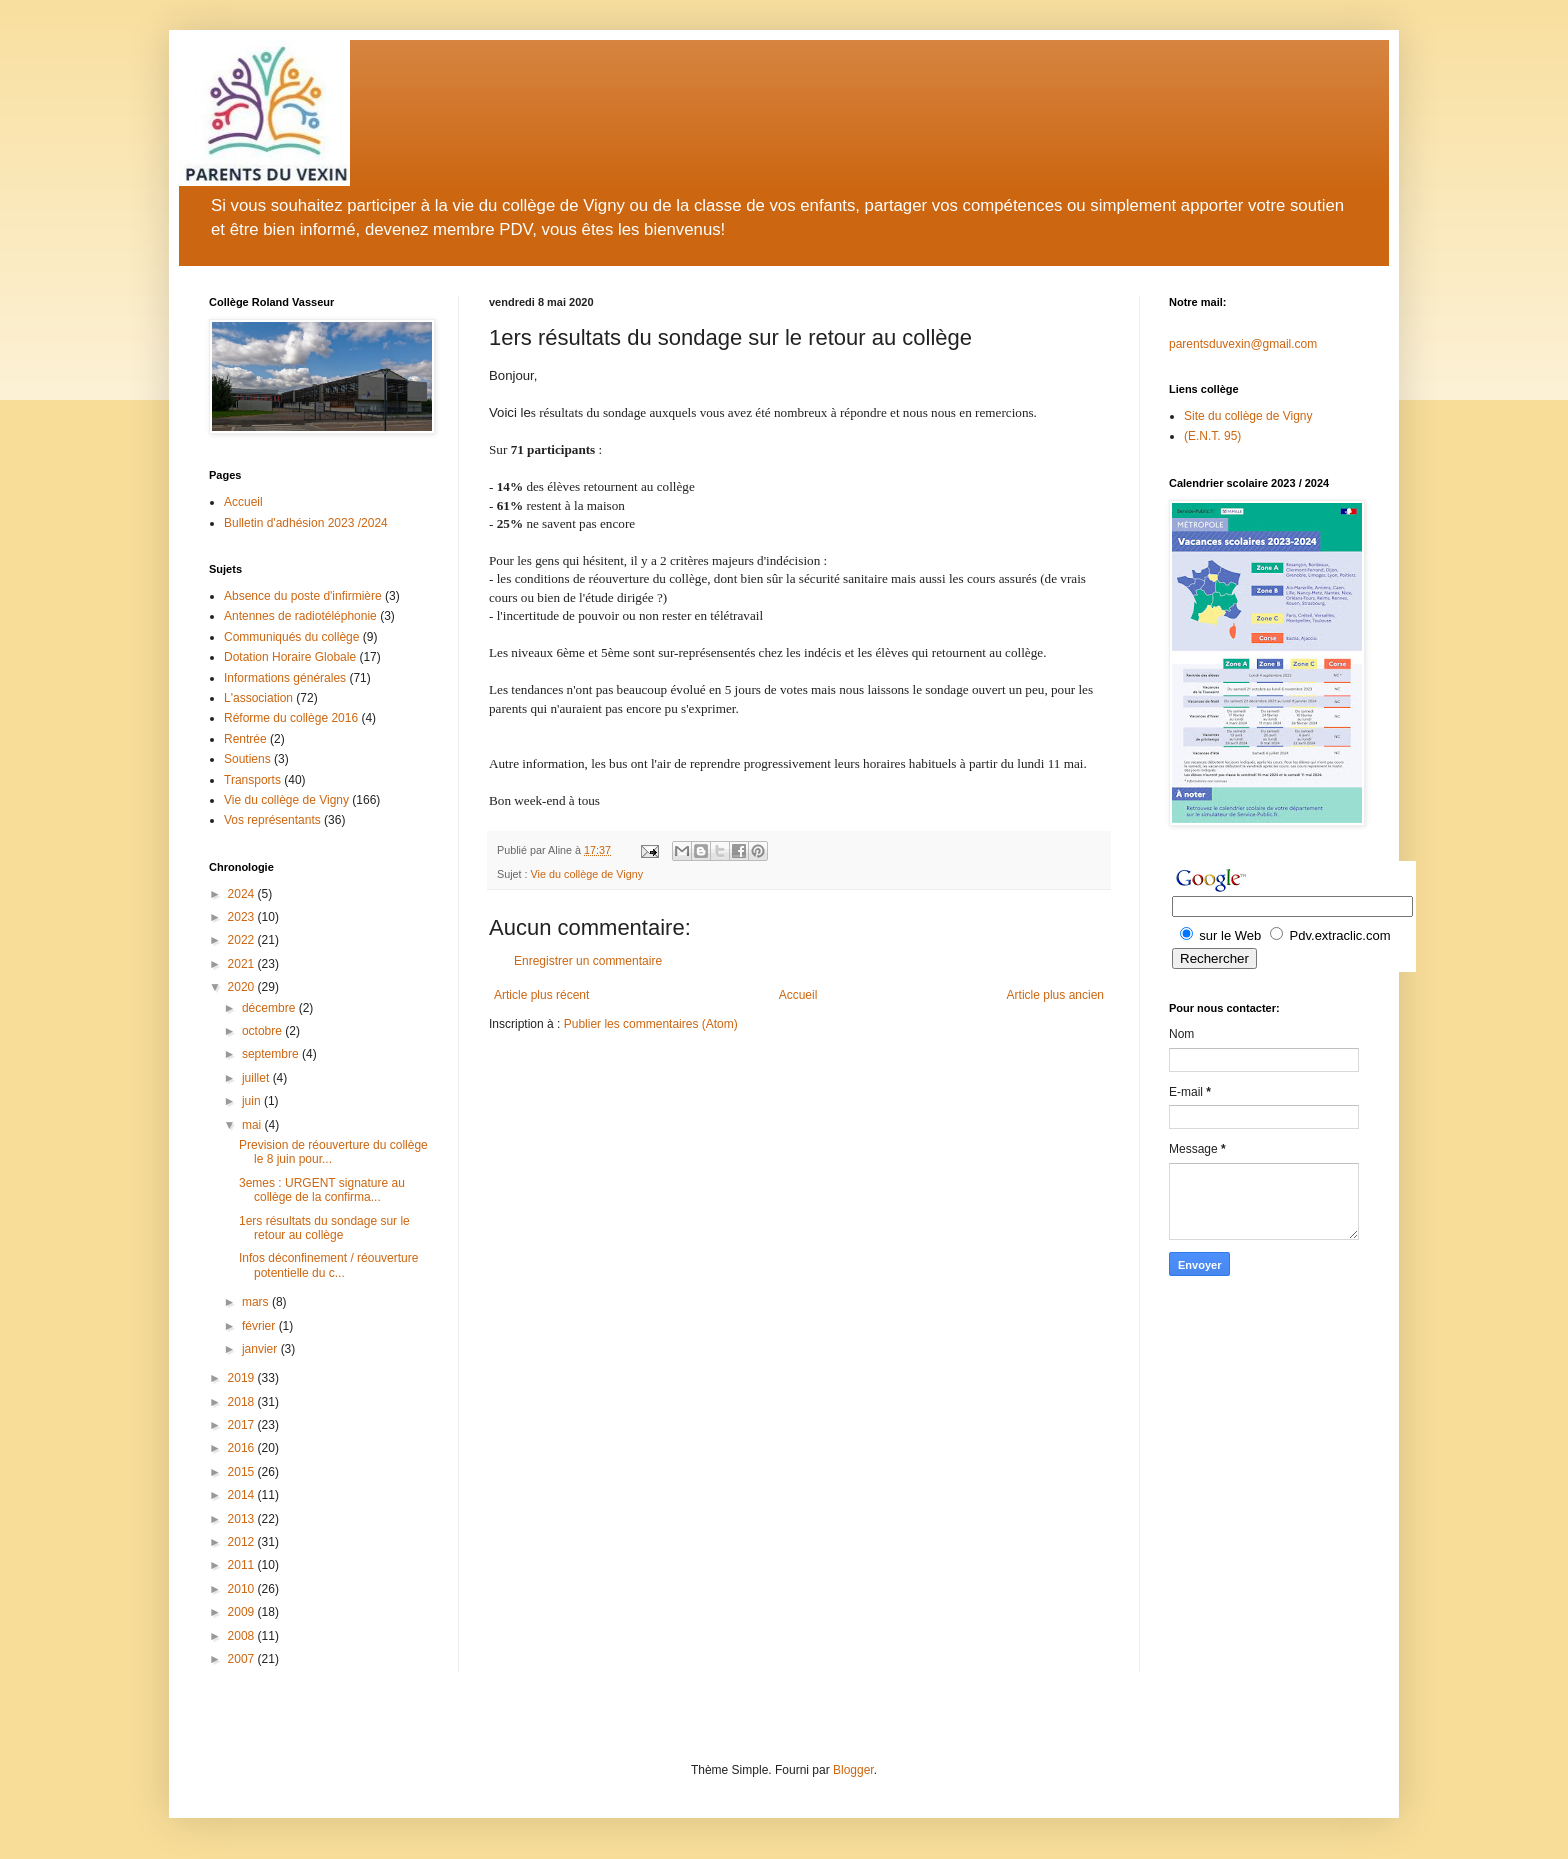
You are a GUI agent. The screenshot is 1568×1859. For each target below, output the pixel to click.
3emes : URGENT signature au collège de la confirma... (322, 1190)
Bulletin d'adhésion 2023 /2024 (306, 523)
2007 (243, 1659)
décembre (270, 1008)
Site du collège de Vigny (1248, 416)
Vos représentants (272, 820)
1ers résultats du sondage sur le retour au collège (324, 1228)
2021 (243, 964)
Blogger (853, 1770)
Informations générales (285, 678)
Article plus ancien (1055, 995)
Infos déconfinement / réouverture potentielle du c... (328, 1265)
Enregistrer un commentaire (588, 961)
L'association (258, 698)
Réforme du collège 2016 (291, 718)
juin (253, 1101)
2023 (243, 917)
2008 (243, 1636)
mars (257, 1302)
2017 (243, 1425)
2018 (243, 1402)
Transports (252, 780)
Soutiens (247, 759)
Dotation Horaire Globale (290, 657)
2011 (243, 1565)
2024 (243, 894)
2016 (243, 1448)
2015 (243, 1472)
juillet (257, 1078)
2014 (243, 1495)
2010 (243, 1589)
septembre (272, 1054)
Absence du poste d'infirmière (303, 596)
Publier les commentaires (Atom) (651, 1024)
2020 (243, 987)
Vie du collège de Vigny (587, 874)
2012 (243, 1542)
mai (253, 1125)
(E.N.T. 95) (1212, 436)
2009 (243, 1612)
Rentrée (245, 739)
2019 (243, 1378)
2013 (243, 1519)
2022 (243, 940)
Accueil (798, 995)
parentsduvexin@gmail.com (1243, 344)
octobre (263, 1031)
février (260, 1326)
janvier (261, 1349)
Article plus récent (541, 995)
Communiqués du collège (291, 637)
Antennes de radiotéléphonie (300, 616)
